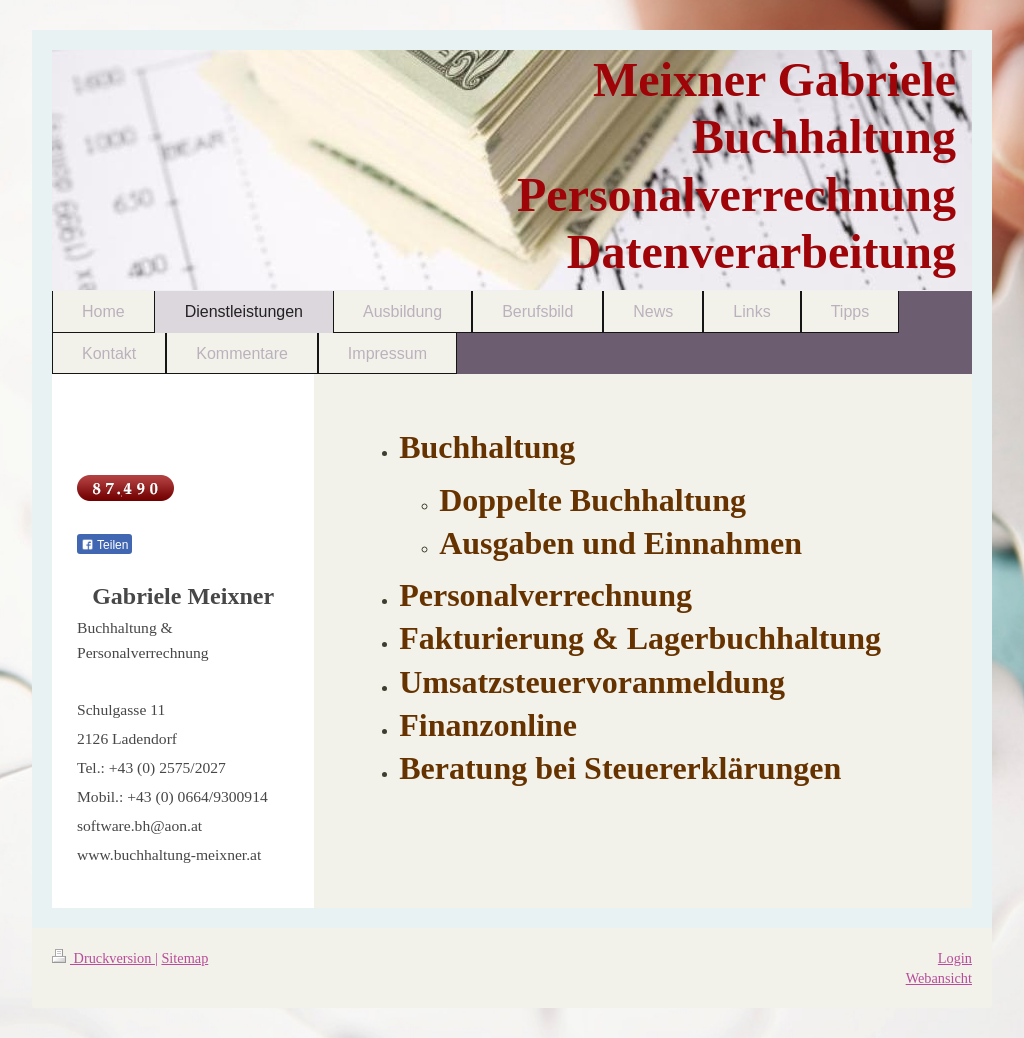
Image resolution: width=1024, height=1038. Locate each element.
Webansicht (939, 978)
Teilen (104, 545)
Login (955, 958)
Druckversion (103, 958)
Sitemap (184, 958)
